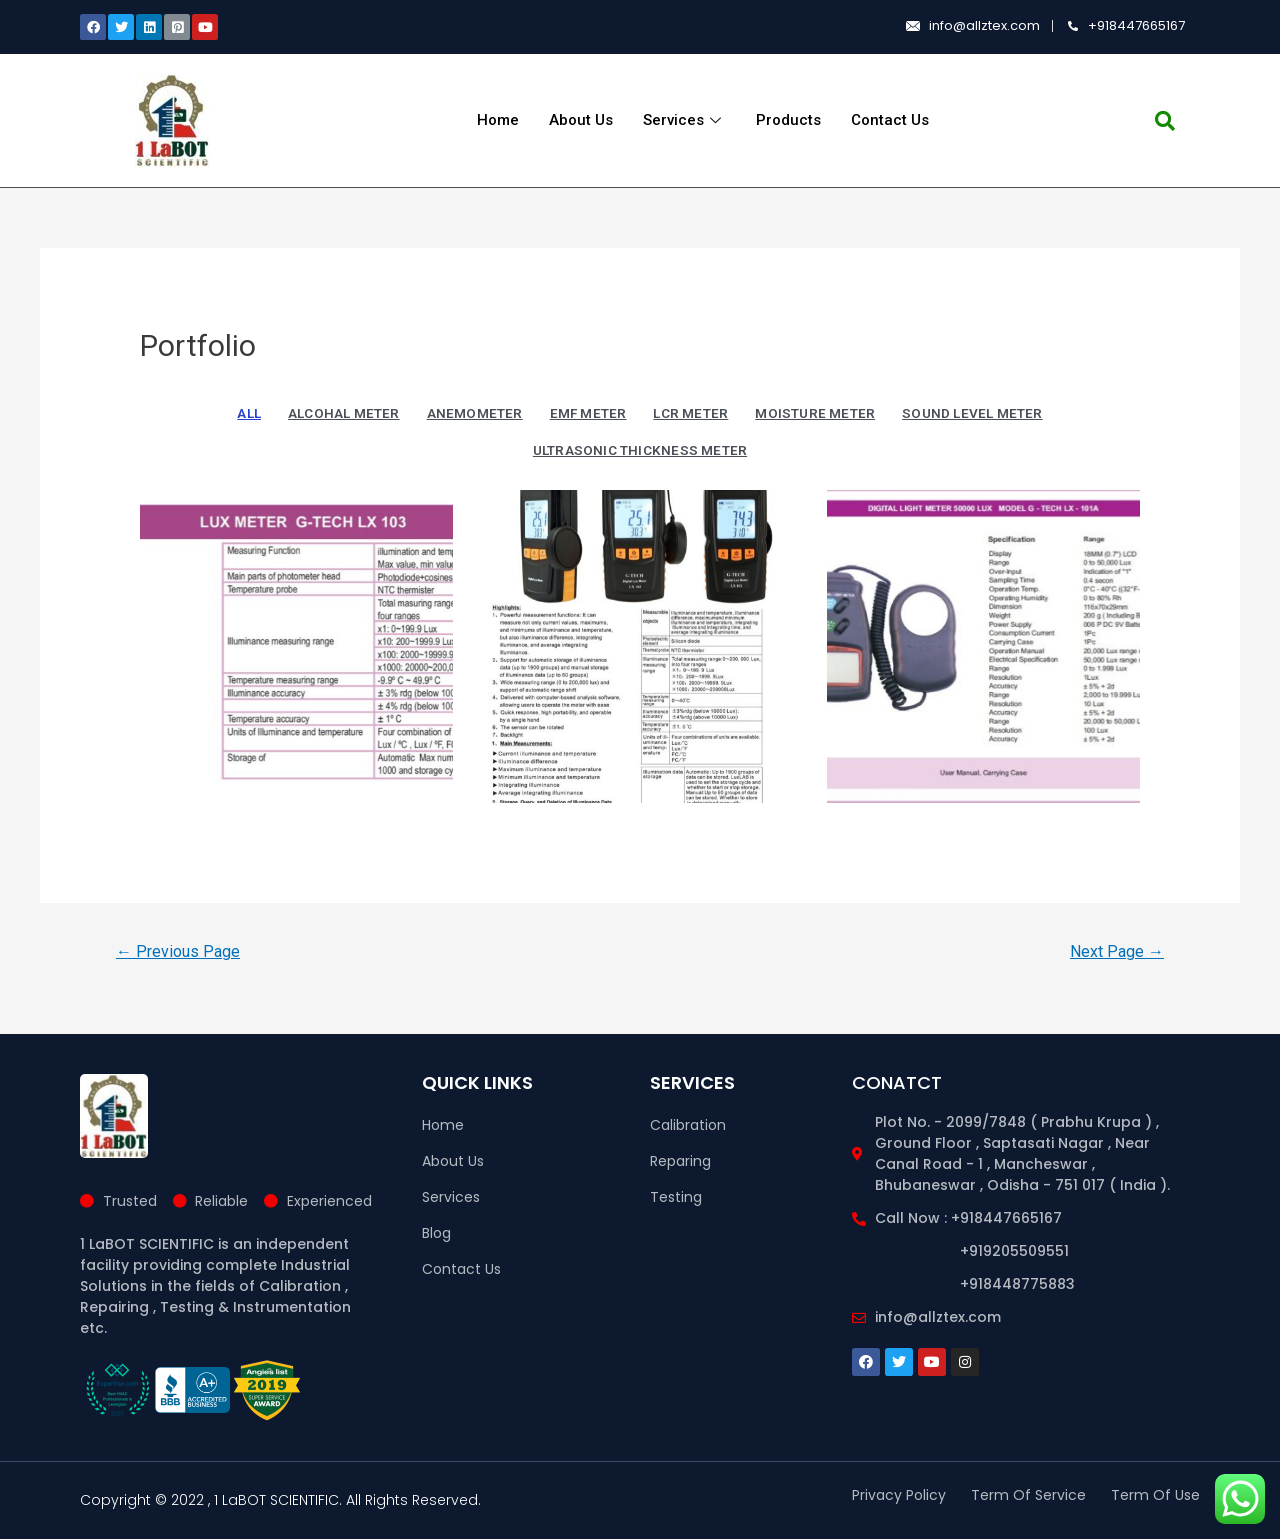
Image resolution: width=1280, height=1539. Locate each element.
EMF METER (588, 413)
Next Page (1117, 951)
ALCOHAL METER (344, 413)
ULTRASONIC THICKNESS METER (640, 450)
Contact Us (890, 120)
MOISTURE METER (815, 413)
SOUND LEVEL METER (972, 413)
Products (788, 120)
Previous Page (178, 951)
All (249, 413)
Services (684, 120)
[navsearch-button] (1165, 121)
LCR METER (690, 413)
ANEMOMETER (475, 413)
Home (498, 120)
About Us (581, 120)
